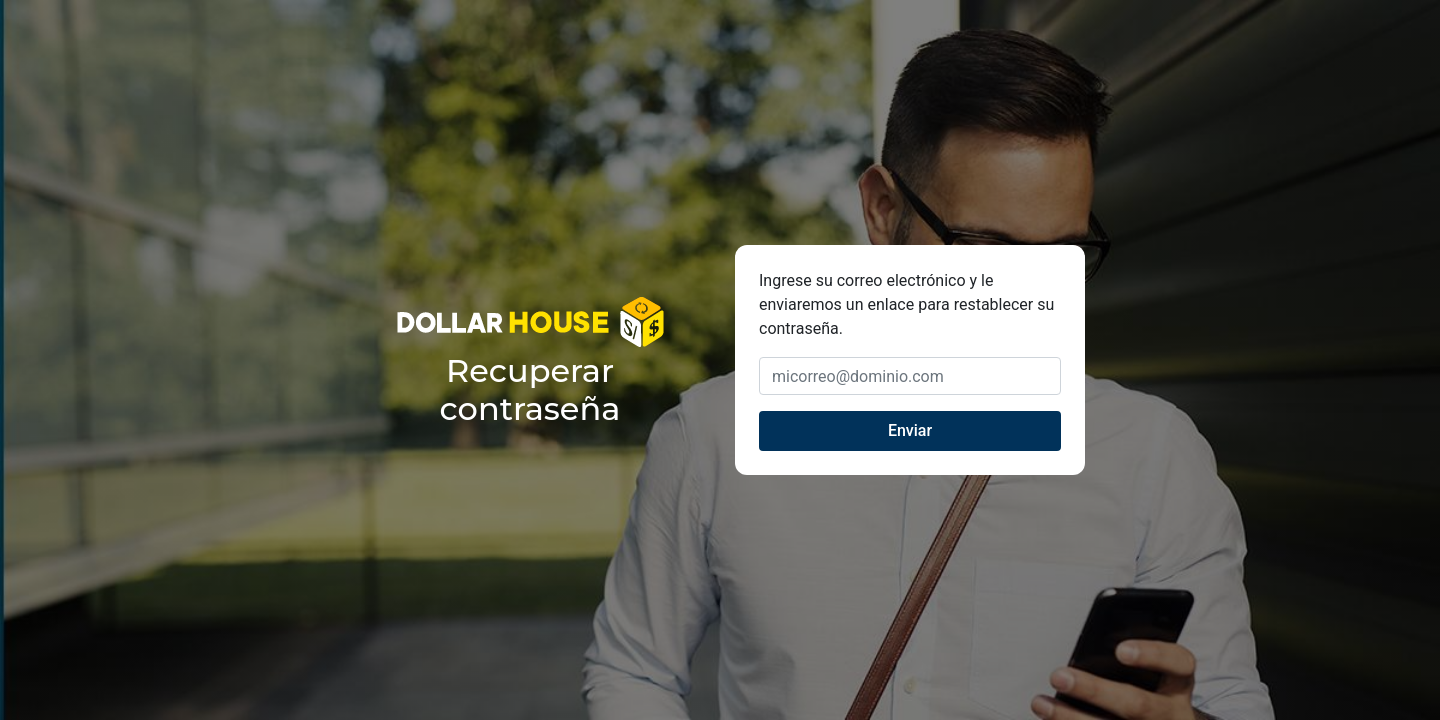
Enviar (910, 430)
